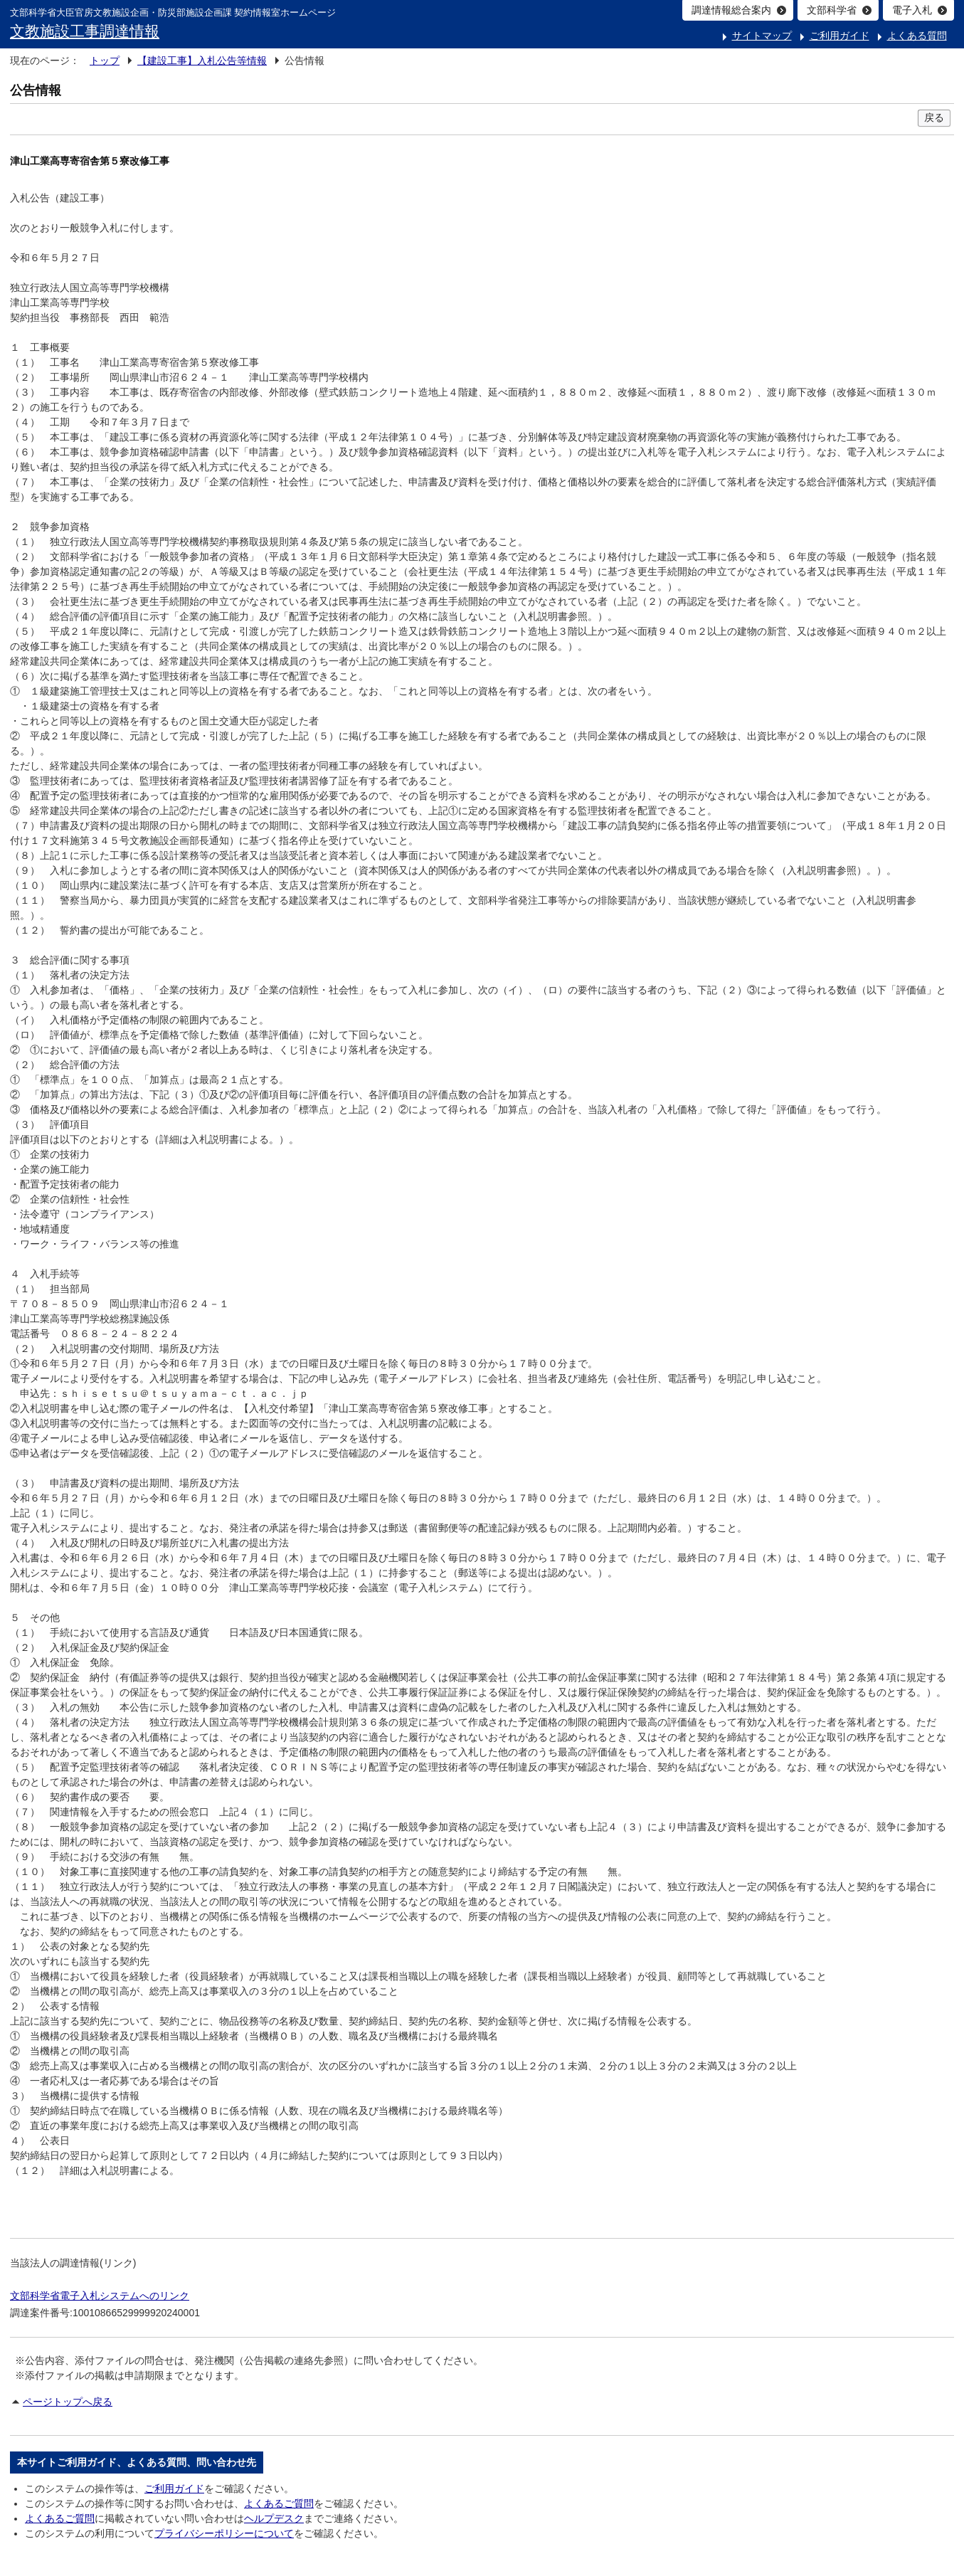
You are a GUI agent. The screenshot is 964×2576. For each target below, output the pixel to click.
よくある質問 (917, 35)
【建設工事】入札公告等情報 (202, 60)
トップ (105, 60)
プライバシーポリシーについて (224, 2533)
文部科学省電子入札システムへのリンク (99, 2295)
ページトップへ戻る (67, 2401)
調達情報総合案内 (731, 10)
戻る (934, 117)
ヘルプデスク (274, 2518)
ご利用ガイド (839, 35)
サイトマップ (762, 35)
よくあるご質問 (279, 2503)
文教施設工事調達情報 (84, 31)
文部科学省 (832, 10)
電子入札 (912, 10)
